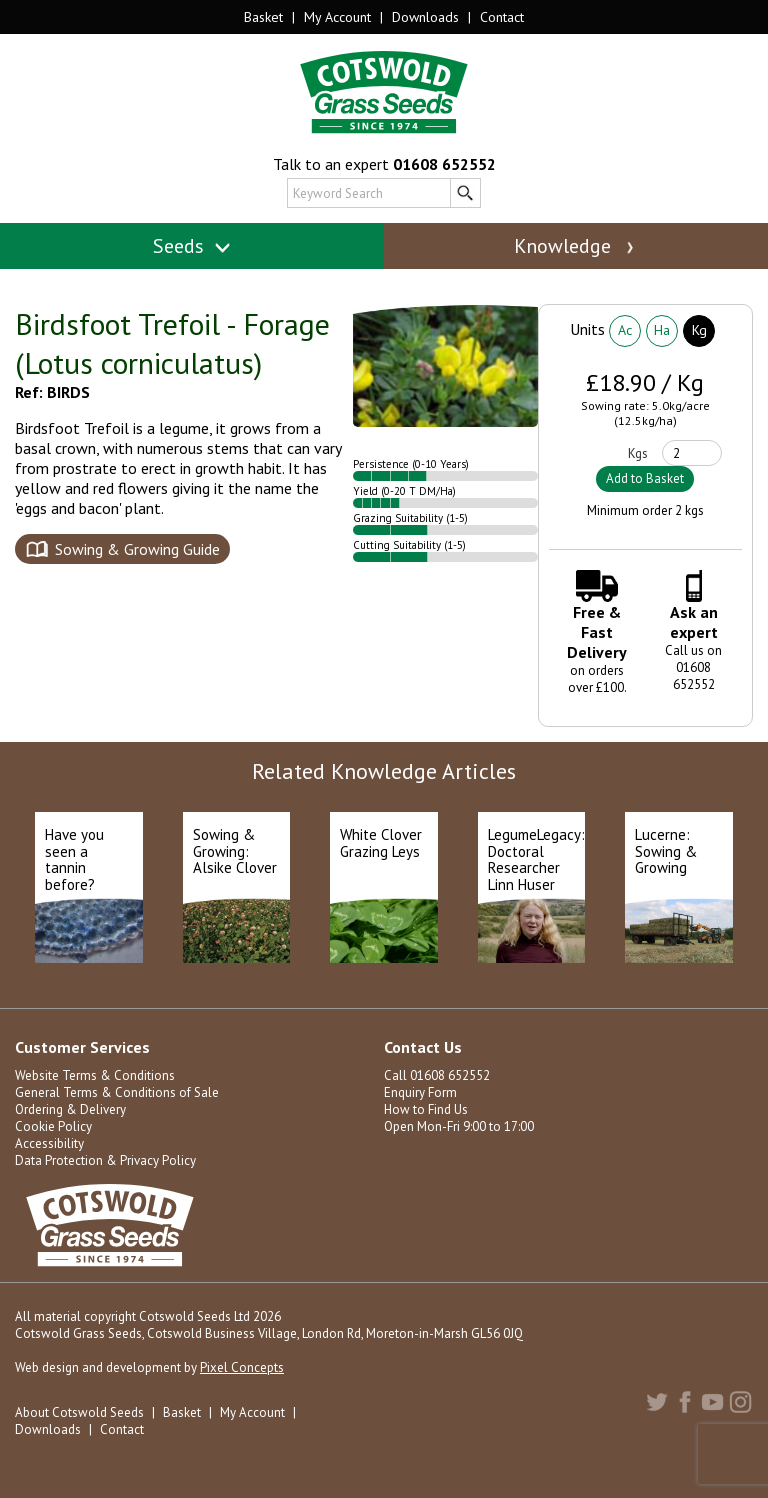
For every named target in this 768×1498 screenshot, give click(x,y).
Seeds (192, 246)
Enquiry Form (420, 1092)
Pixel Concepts (242, 1367)
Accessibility (49, 1143)
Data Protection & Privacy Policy (105, 1160)
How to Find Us (426, 1109)
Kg (699, 330)
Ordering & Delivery (70, 1109)
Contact (502, 17)
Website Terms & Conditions (95, 1075)
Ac (625, 330)
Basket (263, 17)
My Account (337, 17)
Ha (662, 330)
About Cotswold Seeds (79, 1412)
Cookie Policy (53, 1126)
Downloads (425, 17)
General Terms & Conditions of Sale (117, 1092)
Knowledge (576, 246)
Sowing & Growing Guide (137, 549)
